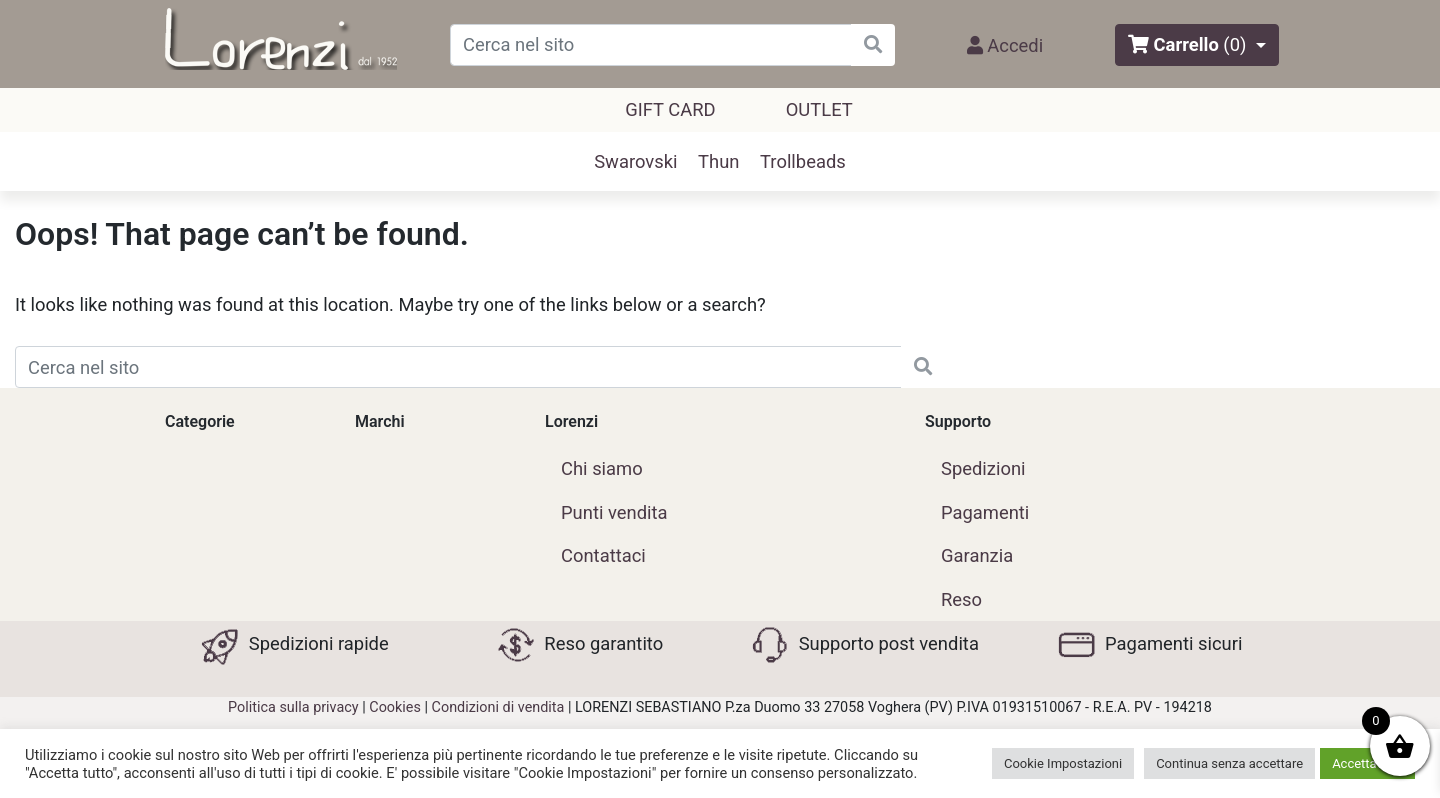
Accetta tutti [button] (1367, 763)
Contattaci (603, 555)
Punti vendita (614, 512)
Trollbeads (803, 161)
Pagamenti (985, 512)
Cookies (395, 707)
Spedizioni (983, 468)
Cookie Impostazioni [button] (1063, 763)
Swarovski (635, 161)
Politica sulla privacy (293, 707)
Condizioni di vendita (498, 707)
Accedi (1005, 45)
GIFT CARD (670, 109)
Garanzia (977, 555)
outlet (819, 109)
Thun (718, 161)
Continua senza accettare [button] (1229, 763)
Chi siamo (602, 468)
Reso (961, 599)
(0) (1234, 44)
